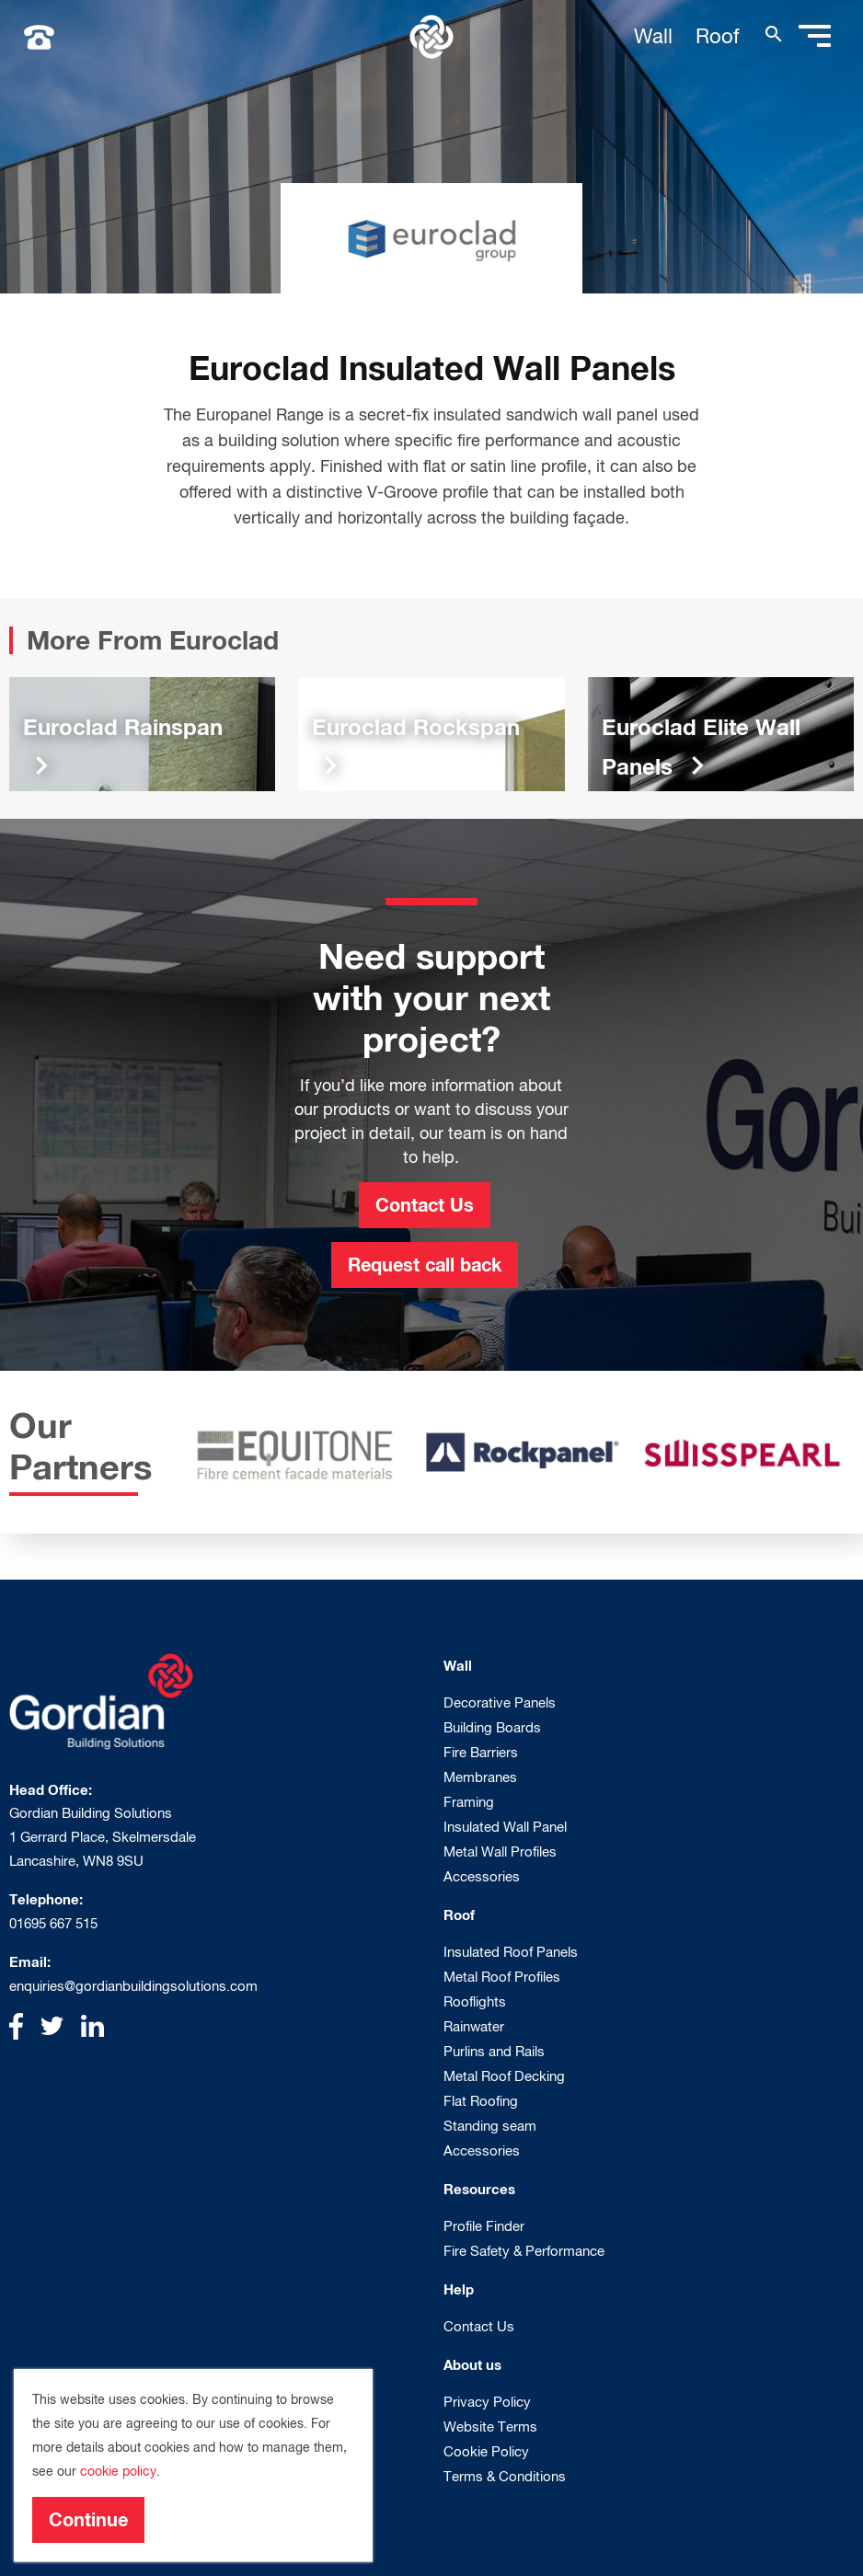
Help (458, 2289)
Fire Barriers (480, 1752)
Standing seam (489, 2125)
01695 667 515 (53, 1923)
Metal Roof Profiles (501, 1976)
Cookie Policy (486, 2451)
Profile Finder (483, 2226)
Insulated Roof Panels (510, 1952)
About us (472, 2364)
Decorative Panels (499, 1702)
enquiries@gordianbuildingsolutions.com (133, 1986)
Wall (653, 36)
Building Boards (492, 1727)
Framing (468, 1802)
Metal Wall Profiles (500, 1851)
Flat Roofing (480, 2101)
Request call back (424, 1264)
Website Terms (490, 2426)
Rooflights (474, 2001)
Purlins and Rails (494, 2051)
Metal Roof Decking (504, 2076)
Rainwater (473, 2026)
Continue (88, 2519)
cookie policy (118, 2471)
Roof (718, 36)
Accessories (481, 1876)
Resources (479, 2188)
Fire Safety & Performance (523, 2251)
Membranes (480, 1777)
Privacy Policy (487, 2401)
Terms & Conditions (504, 2476)
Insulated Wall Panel (505, 1826)
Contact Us (424, 1204)
